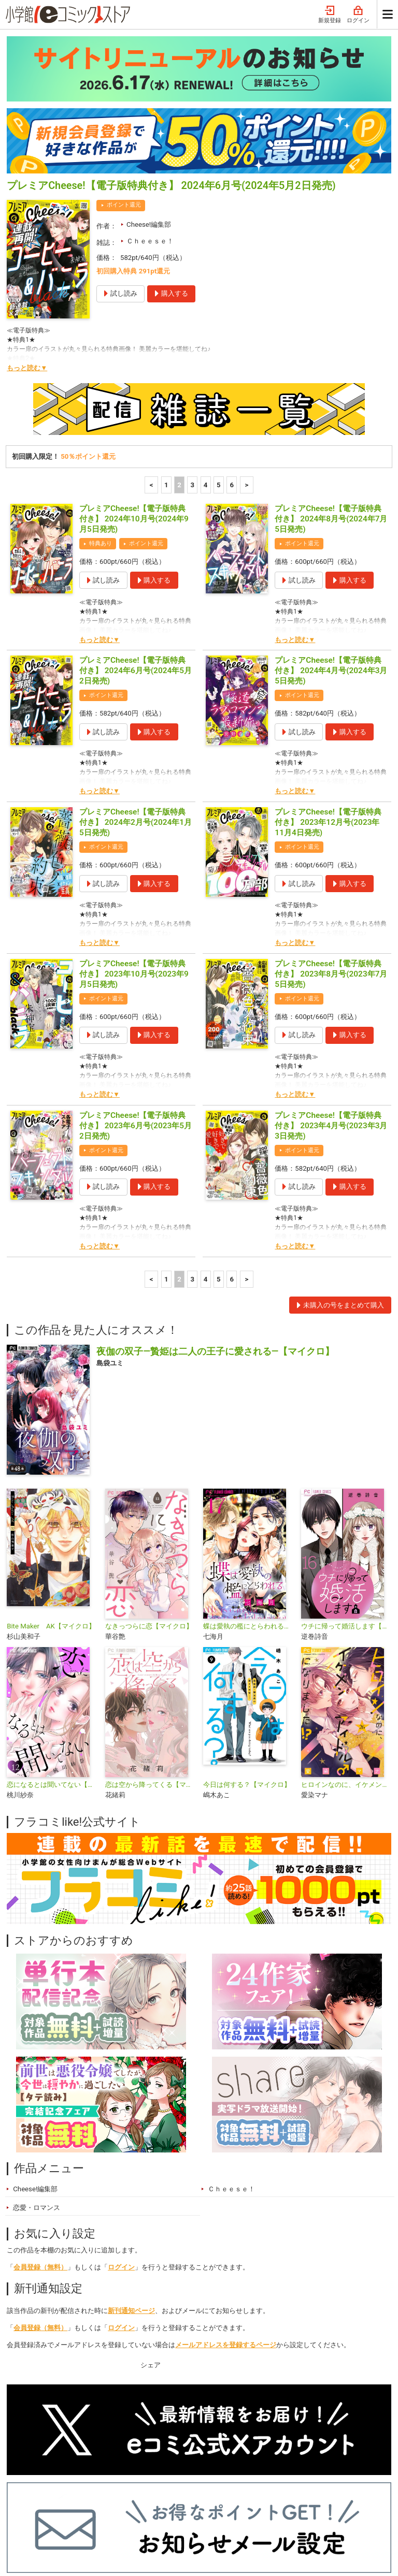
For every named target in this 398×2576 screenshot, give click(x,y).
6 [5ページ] (232, 349)
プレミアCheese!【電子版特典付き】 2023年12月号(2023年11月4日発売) (328, 686)
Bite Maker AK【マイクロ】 (51, 1490)
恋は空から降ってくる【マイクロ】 (150, 1648)
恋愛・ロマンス (36, 2071)
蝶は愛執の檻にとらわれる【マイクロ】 (248, 1490)
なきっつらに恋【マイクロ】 (149, 1490)
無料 (194, 2503)
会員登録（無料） (40, 2131)
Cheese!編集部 (148, 88)
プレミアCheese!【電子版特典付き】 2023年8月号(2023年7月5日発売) (331, 838)
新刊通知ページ (131, 2174)
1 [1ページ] (166, 349)
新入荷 (28, 2503)
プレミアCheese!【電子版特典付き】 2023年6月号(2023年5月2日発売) (135, 989)
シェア (150, 2229)
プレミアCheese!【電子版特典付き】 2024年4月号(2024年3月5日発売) (331, 534)
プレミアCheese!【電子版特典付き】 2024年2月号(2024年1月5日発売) (135, 686)
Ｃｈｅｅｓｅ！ (150, 105)
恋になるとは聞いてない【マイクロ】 (51, 1648)
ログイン (121, 2131)
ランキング (73, 2503)
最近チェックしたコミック (259, 2503)
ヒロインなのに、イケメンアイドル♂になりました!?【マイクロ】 (346, 1648)
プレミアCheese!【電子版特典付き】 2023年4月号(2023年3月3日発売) (331, 989)
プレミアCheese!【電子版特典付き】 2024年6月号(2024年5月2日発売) (135, 534)
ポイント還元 (124, 68)
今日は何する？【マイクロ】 (247, 1648)
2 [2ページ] (179, 349)
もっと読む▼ (27, 232)
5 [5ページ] (219, 349)
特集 (116, 2503)
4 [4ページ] (206, 349)
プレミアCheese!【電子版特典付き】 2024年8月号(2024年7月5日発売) (331, 383)
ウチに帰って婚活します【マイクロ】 (346, 1490)
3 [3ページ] (193, 349)
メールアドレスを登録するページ (225, 2209)
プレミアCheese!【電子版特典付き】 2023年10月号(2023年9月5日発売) (134, 838)
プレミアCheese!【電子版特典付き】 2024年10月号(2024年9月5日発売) (134, 383)
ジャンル (154, 2503)
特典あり (100, 407)
